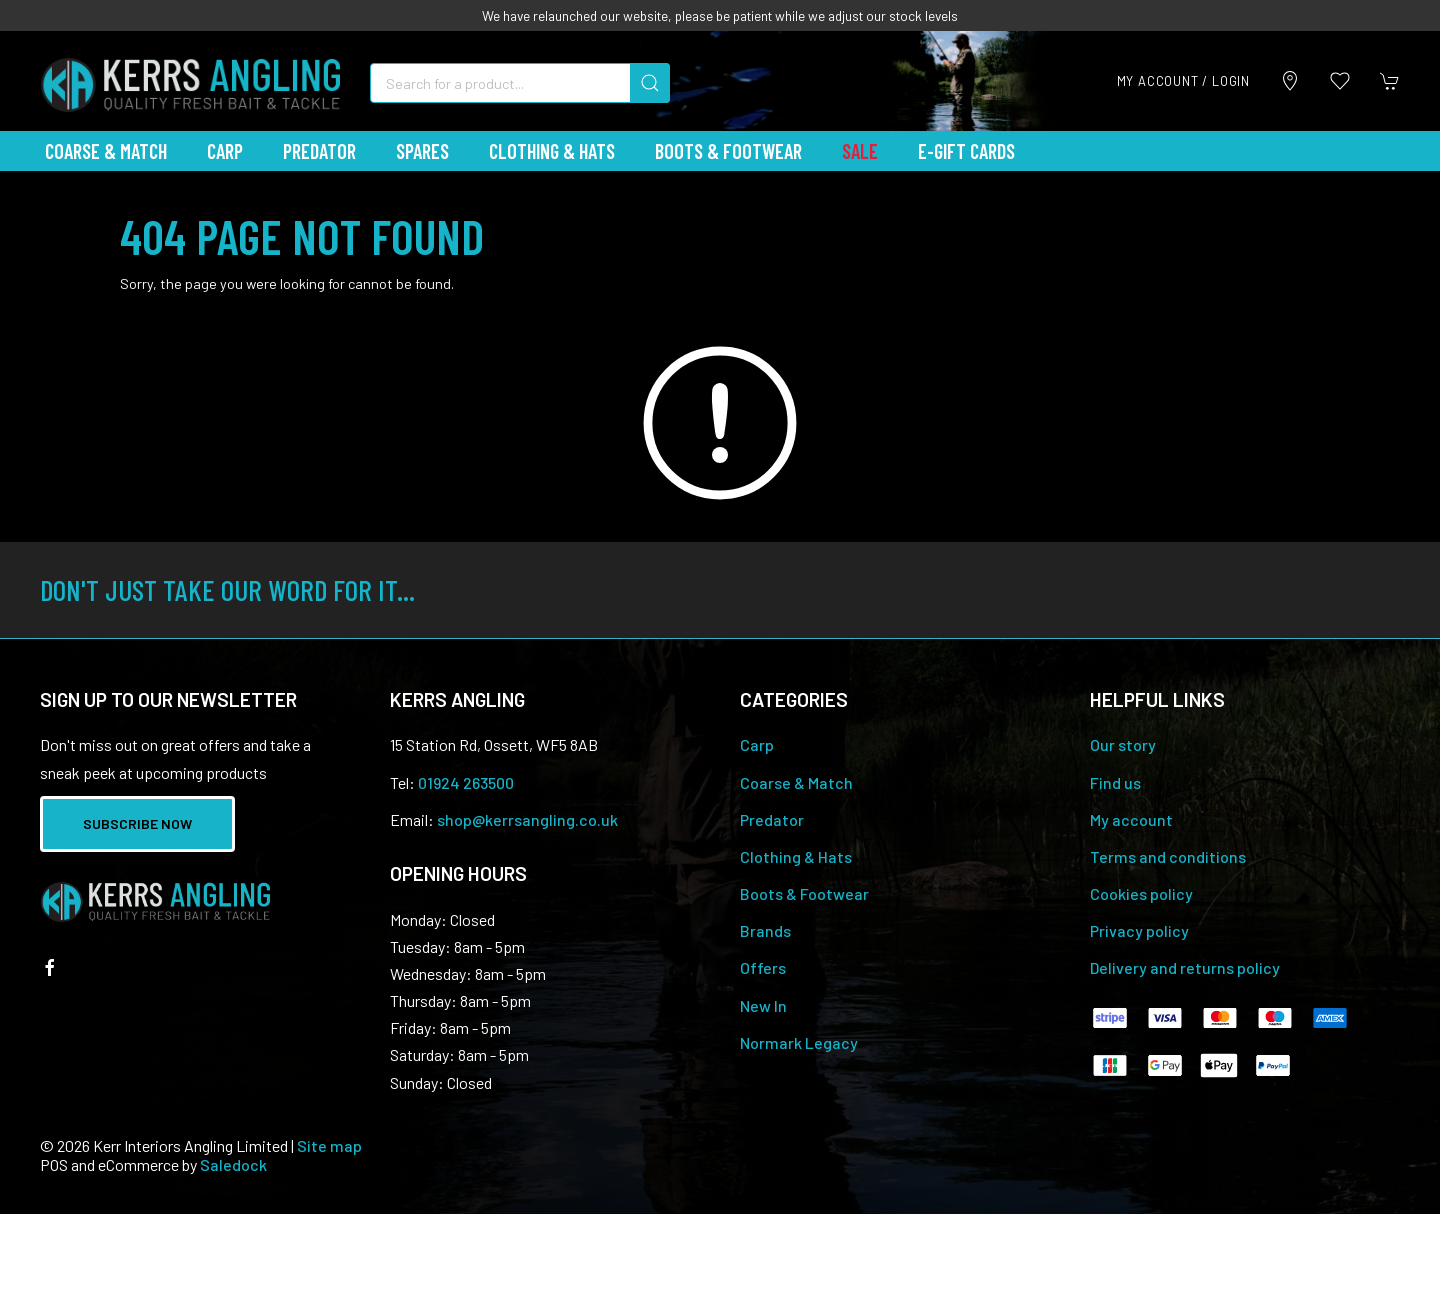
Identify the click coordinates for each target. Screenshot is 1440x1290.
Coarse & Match (796, 782)
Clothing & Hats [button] (552, 151)
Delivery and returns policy (1185, 967)
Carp (757, 744)
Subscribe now (137, 823)
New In (763, 1005)
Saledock (233, 1164)
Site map (329, 1145)
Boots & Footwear (728, 151)
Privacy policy (1139, 930)
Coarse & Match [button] (106, 151)
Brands (765, 930)
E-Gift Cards (966, 151)
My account (1131, 819)
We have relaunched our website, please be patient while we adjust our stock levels (720, 15)
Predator (772, 819)
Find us (1115, 782)
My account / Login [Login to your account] (1183, 81)
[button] (1340, 81)
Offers (763, 967)
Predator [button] (319, 151)
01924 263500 (466, 782)
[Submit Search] (650, 83)
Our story (1123, 744)
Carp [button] (225, 151)
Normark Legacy (799, 1042)
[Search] (520, 83)
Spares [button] (422, 151)
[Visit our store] (1290, 81)
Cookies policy (1141, 893)
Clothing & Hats (796, 856)
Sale (860, 151)
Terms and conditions (1168, 856)
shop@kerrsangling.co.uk (527, 819)
